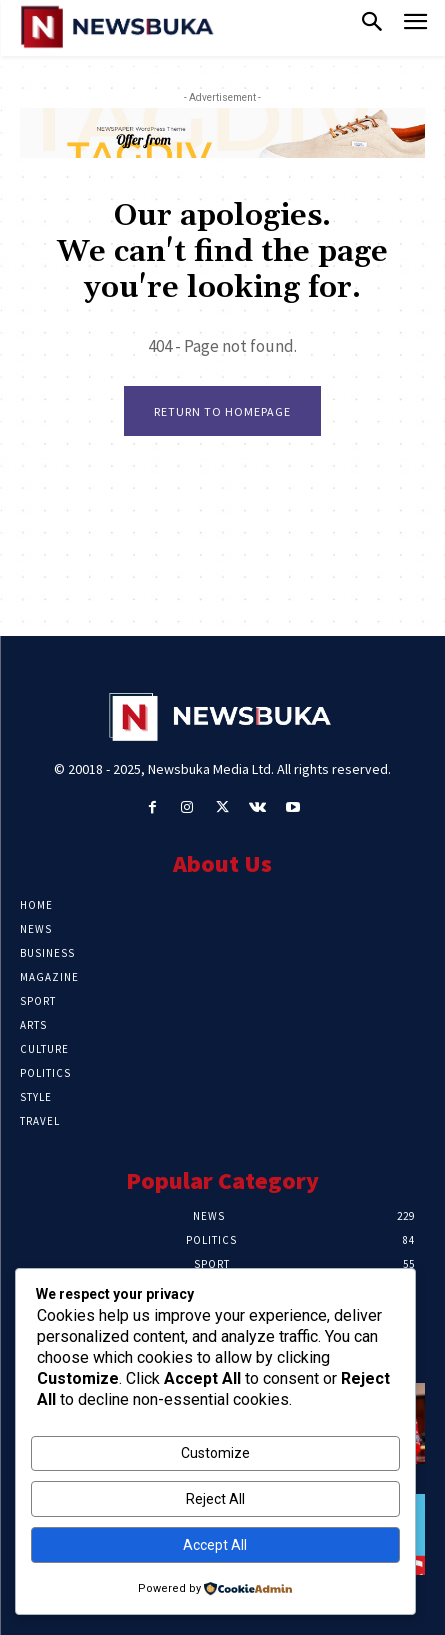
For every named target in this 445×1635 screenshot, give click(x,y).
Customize (215, 1453)
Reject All (215, 1499)
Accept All (215, 1545)
